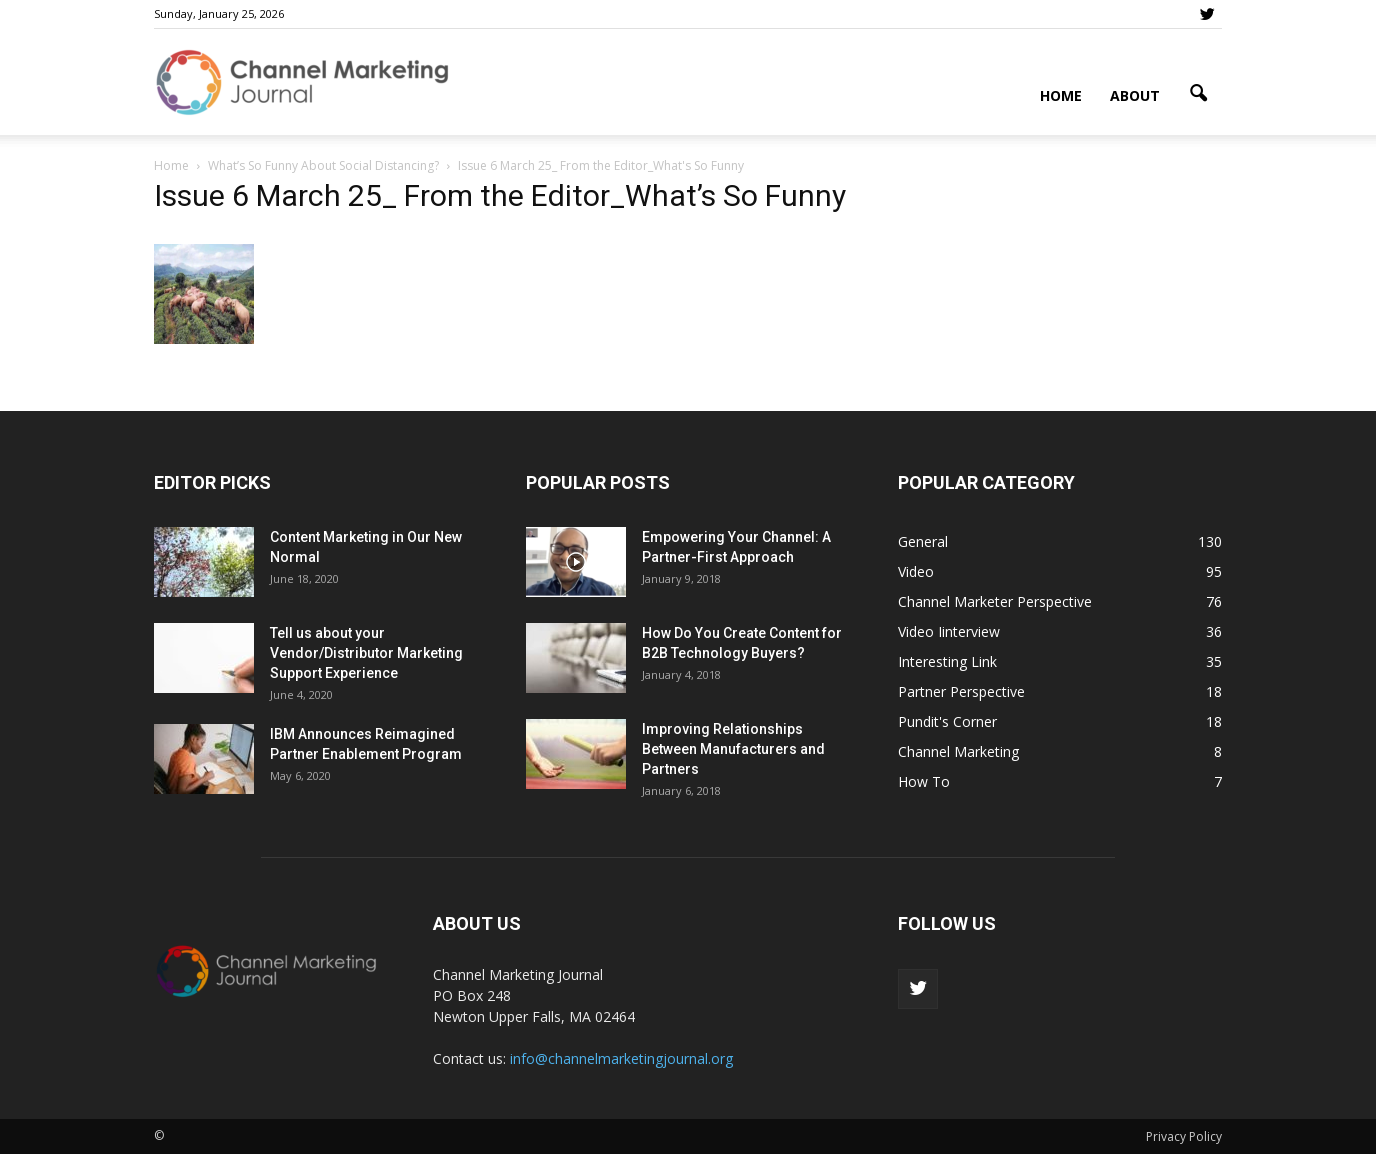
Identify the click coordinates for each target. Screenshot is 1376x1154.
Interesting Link (947, 661)
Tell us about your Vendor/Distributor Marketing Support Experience (366, 653)
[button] (1198, 94)
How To (924, 781)
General (923, 541)
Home (1061, 95)
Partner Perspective (961, 691)
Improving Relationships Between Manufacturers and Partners (733, 749)
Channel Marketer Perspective (995, 601)
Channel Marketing (958, 751)
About (1135, 95)
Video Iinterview (949, 631)
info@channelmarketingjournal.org (621, 1058)
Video (916, 571)
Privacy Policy (1184, 1136)
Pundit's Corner (947, 721)
